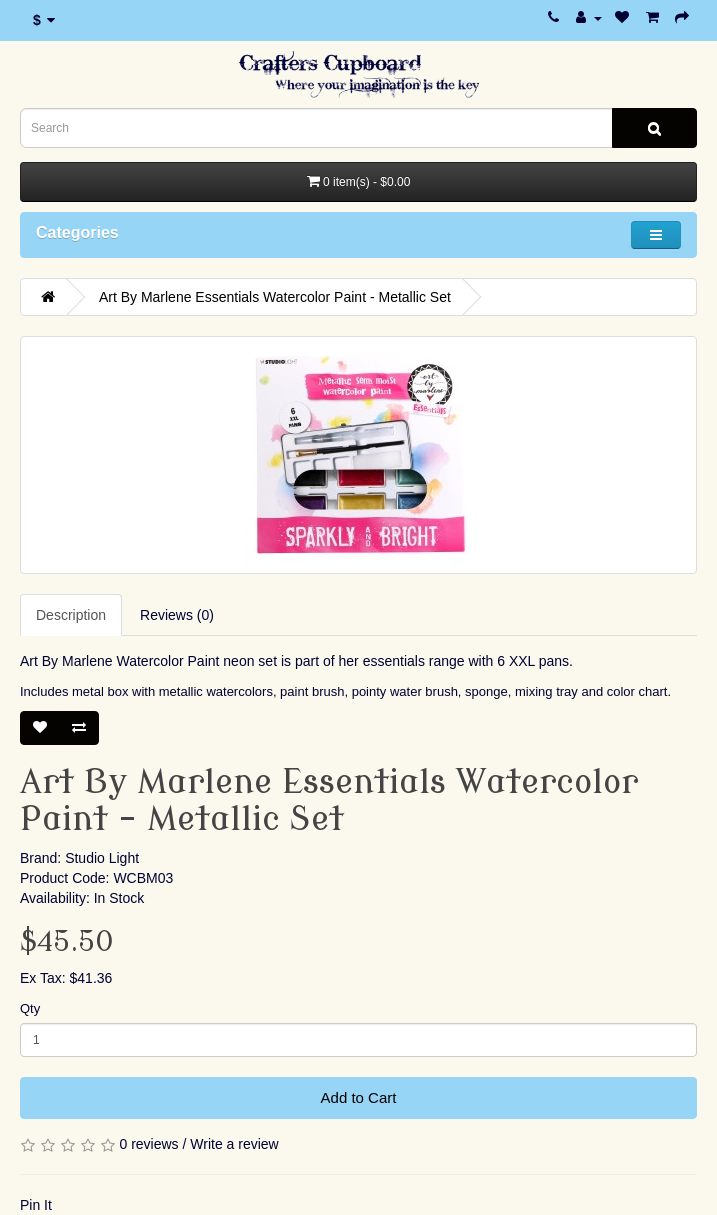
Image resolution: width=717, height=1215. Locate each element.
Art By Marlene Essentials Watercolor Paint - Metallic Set (275, 297)
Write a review (234, 1144)
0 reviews (148, 1144)
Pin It (36, 1205)
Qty (30, 1008)
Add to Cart (359, 1097)
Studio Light (102, 858)
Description (71, 615)
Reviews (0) (177, 615)
